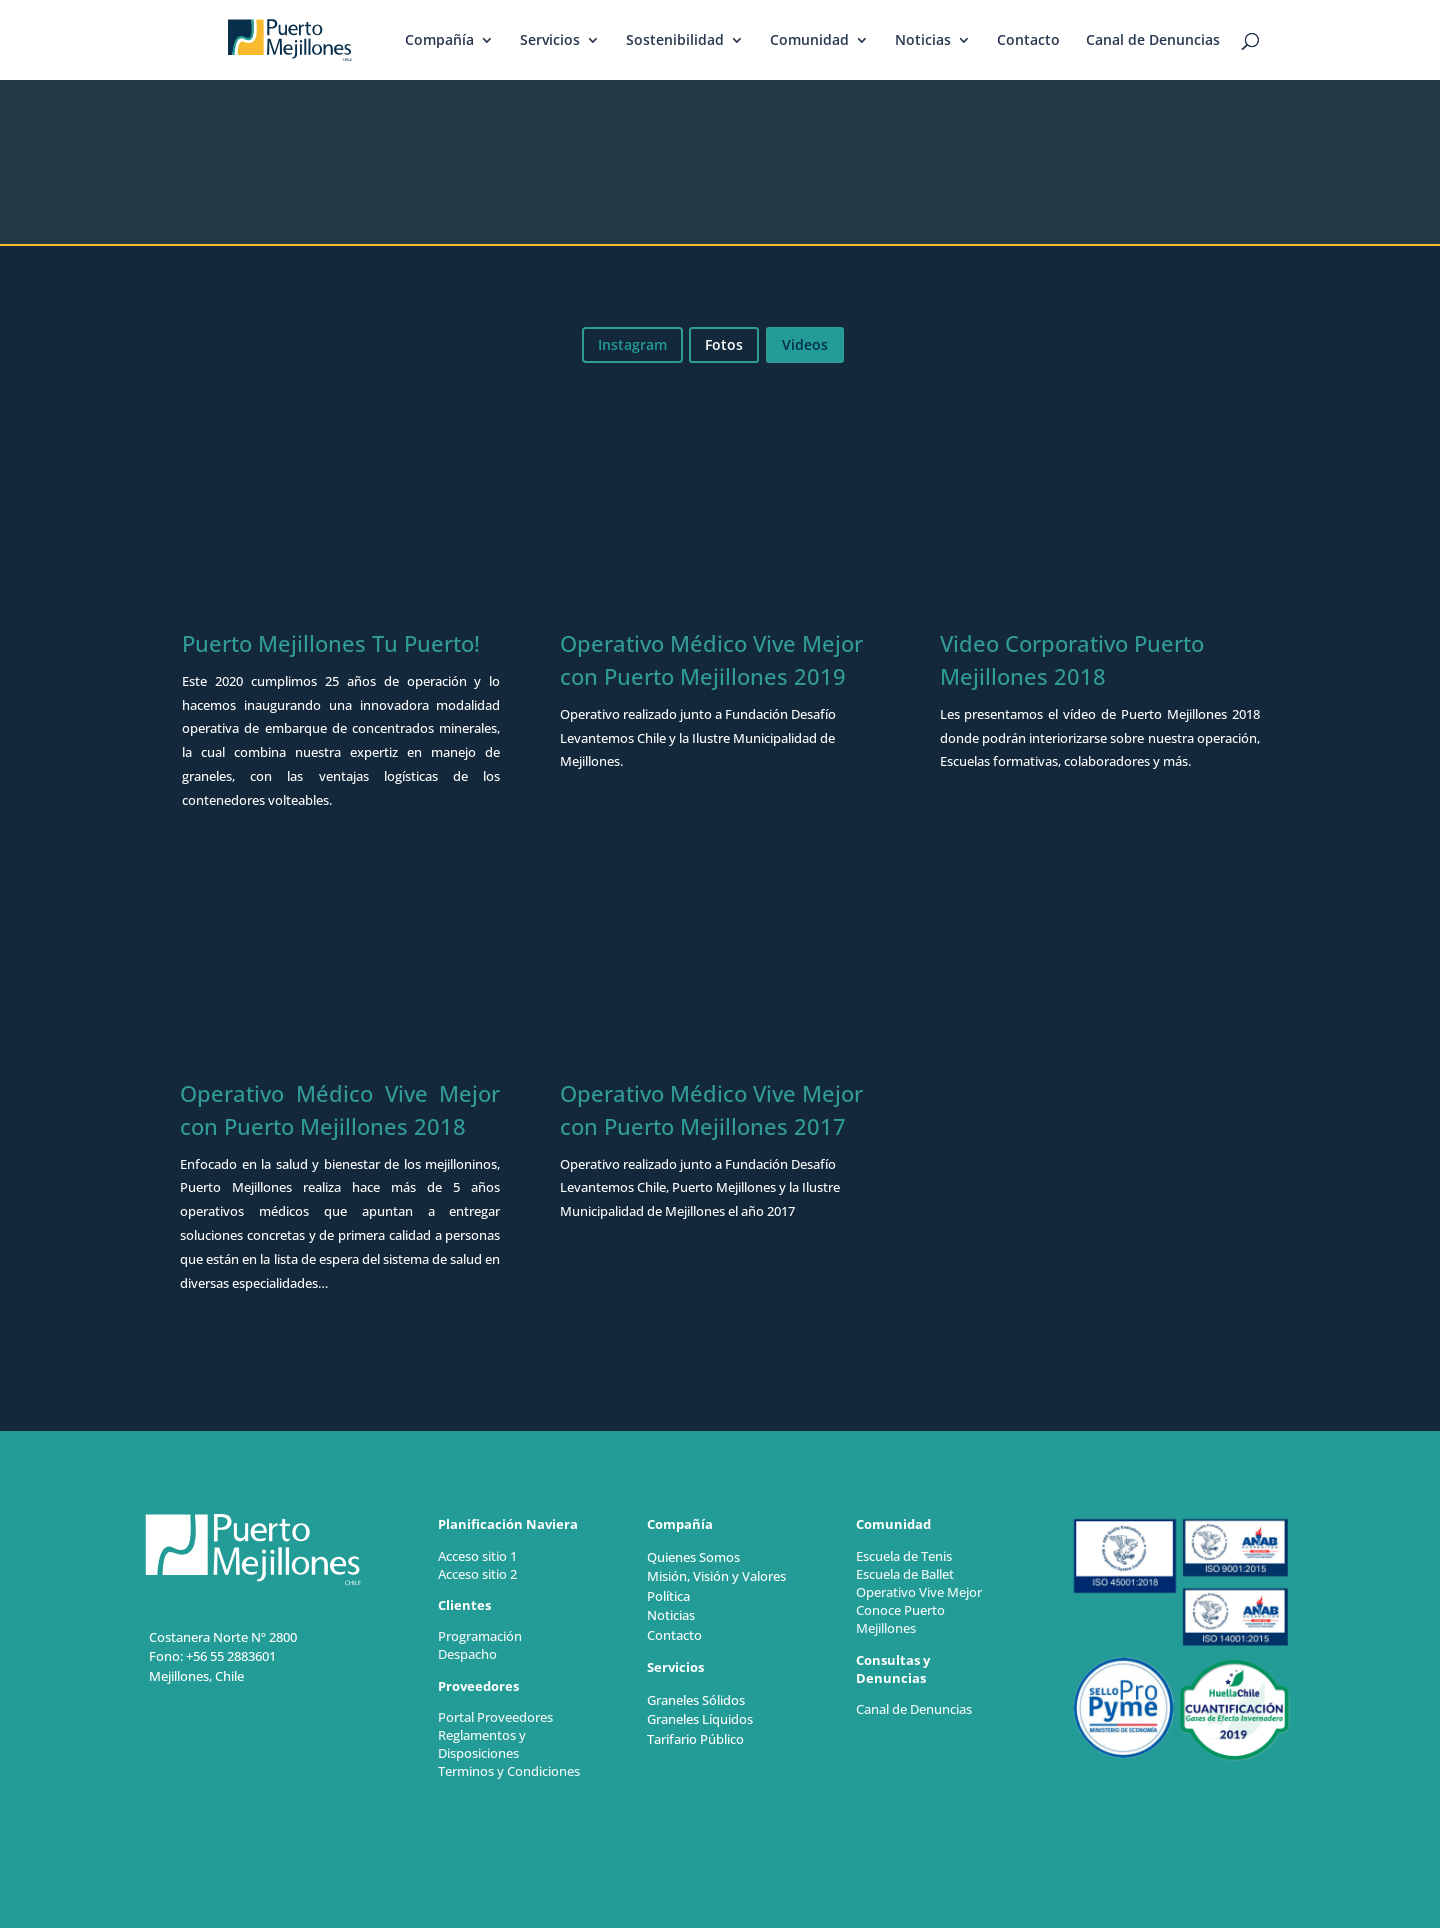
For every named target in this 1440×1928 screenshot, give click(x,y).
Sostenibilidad (675, 41)
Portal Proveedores (495, 1717)
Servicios (550, 41)
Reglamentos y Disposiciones (482, 1744)
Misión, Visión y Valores (716, 1576)
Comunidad (809, 41)
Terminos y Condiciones (510, 1771)
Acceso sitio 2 (477, 1574)
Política (668, 1596)
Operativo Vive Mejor (919, 1592)
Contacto (1028, 41)
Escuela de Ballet (905, 1574)
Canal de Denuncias (1153, 41)
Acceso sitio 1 (477, 1556)
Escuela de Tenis (904, 1556)
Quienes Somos (693, 1557)
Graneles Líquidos (700, 1719)
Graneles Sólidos (696, 1700)
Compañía (439, 41)
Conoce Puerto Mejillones (900, 1619)
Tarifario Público (695, 1739)
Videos (805, 344)
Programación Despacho (480, 1645)
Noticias (923, 41)
